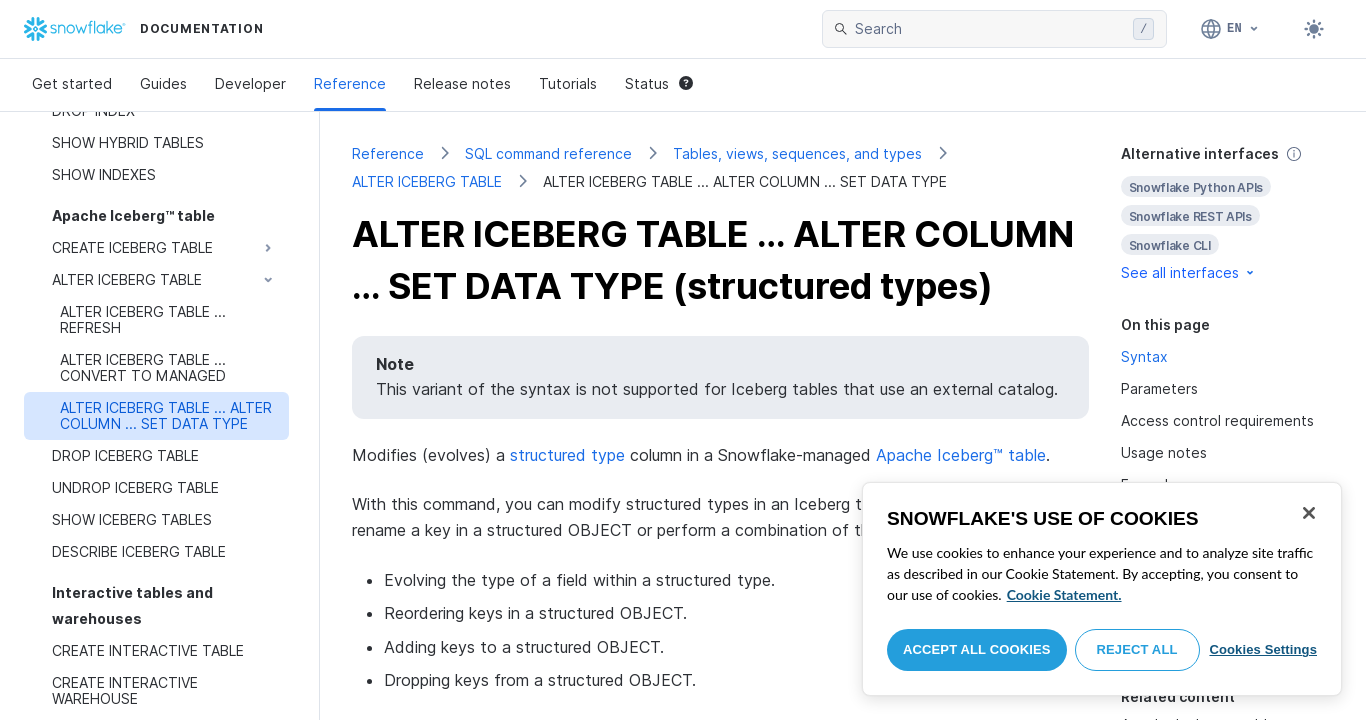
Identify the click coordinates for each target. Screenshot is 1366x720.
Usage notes (1164, 452)
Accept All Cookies (977, 649)
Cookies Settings (1263, 649)
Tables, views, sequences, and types (797, 153)
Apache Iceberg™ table (961, 455)
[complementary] (1228, 213)
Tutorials (568, 83)
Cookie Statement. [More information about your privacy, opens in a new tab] (1064, 594)
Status (659, 83)
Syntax (1144, 356)
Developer (250, 83)
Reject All (1137, 649)
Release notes (462, 83)
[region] (1102, 589)
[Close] (1309, 513)
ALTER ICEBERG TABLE (427, 181)
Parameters (1159, 388)
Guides (163, 83)
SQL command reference (548, 153)
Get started (72, 83)
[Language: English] (1230, 29)
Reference (350, 83)
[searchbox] (990, 29)
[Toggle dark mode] (1314, 29)
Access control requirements (1217, 420)
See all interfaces (1189, 272)
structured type (567, 455)
